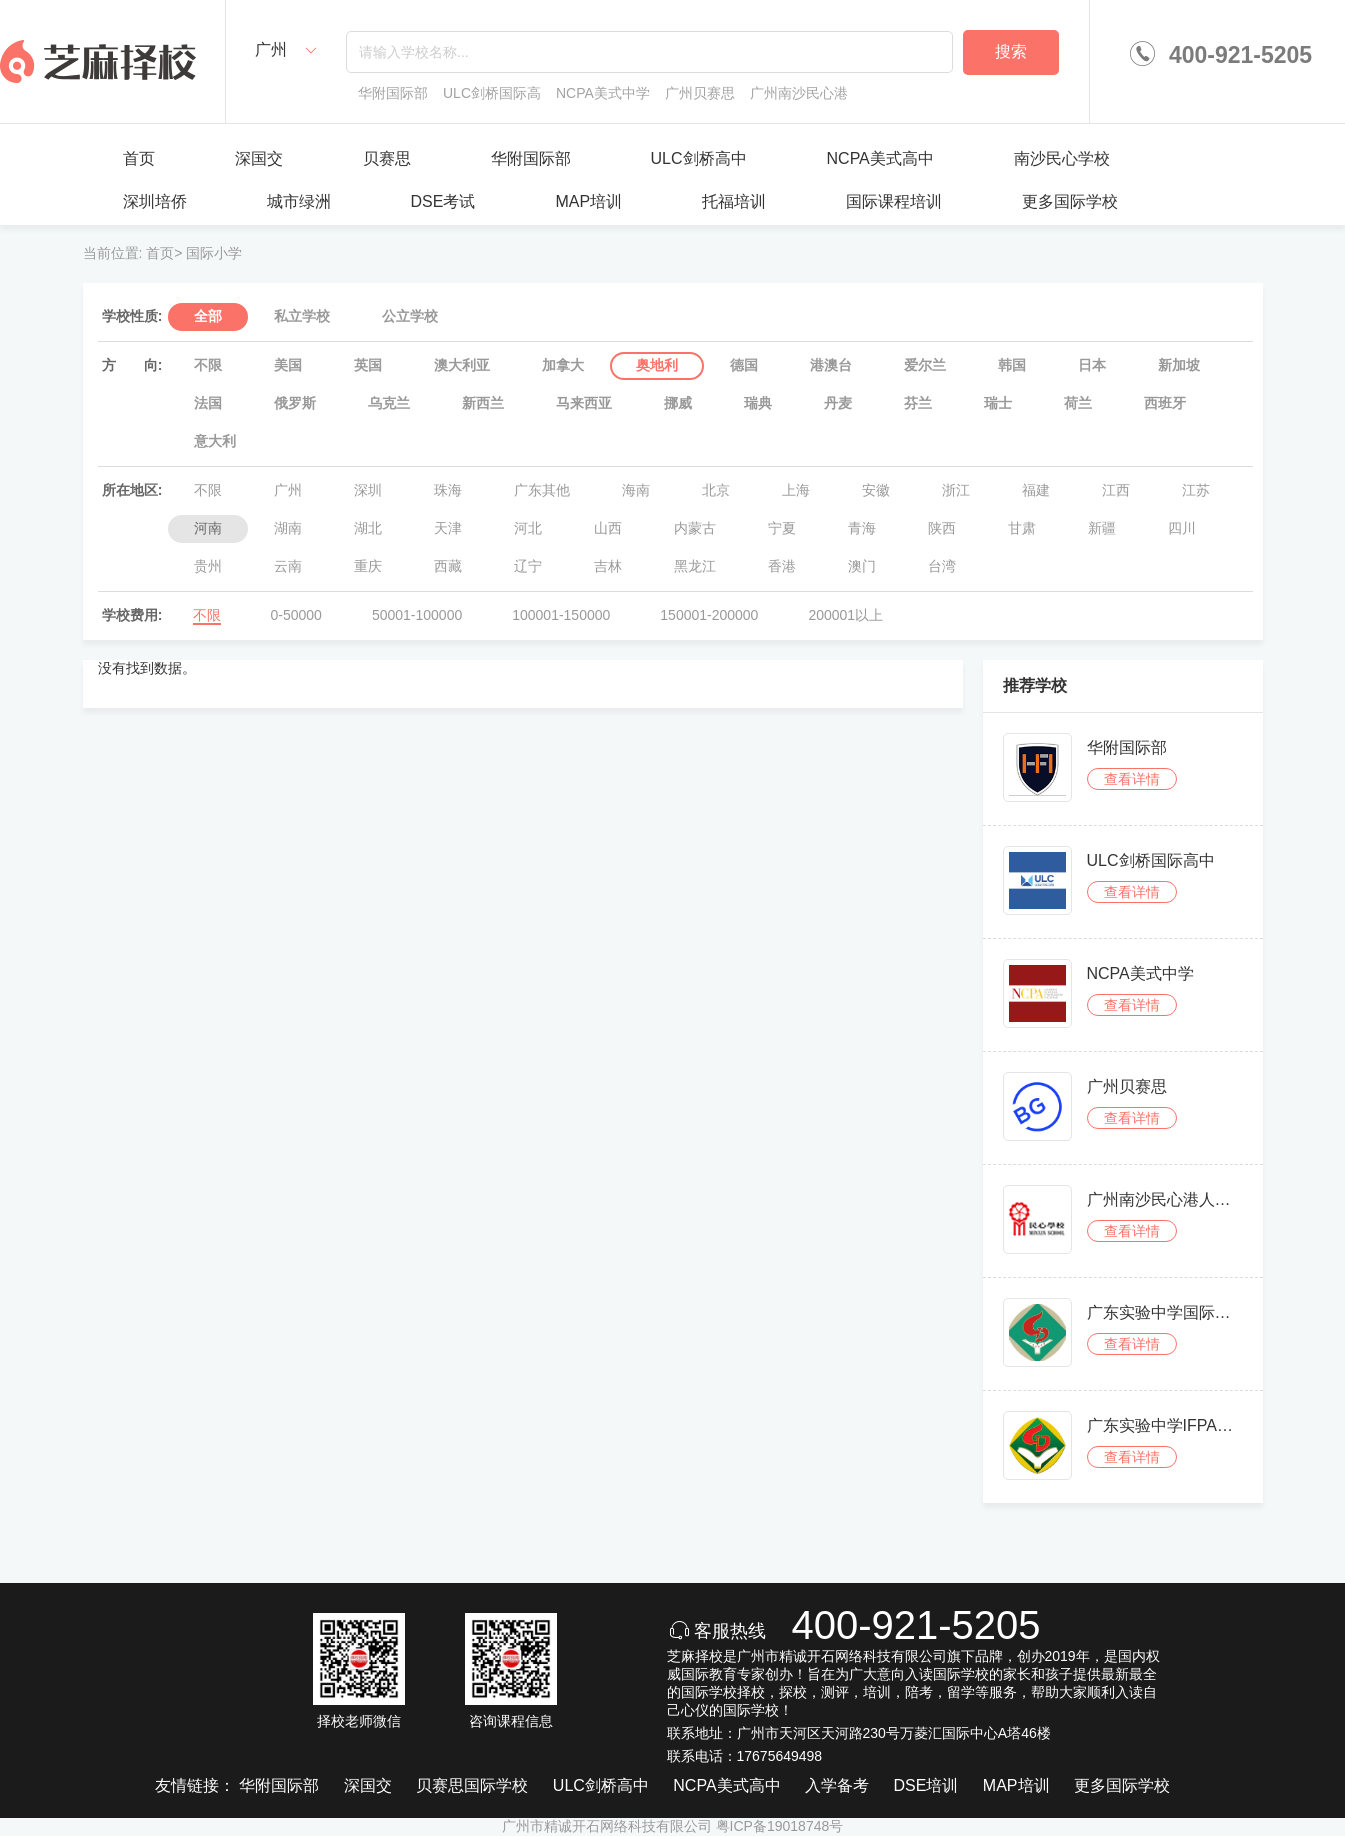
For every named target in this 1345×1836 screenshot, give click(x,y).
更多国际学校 (1070, 201)
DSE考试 (443, 201)
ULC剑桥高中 (699, 158)
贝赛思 (387, 158)
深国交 (259, 158)
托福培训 (734, 201)
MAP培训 (588, 201)
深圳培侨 (155, 201)
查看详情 (1132, 779)
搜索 (1011, 51)
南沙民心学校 (1062, 158)
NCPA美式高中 (880, 158)
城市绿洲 (299, 201)
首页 (139, 158)
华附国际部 (531, 158)
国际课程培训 (894, 201)
